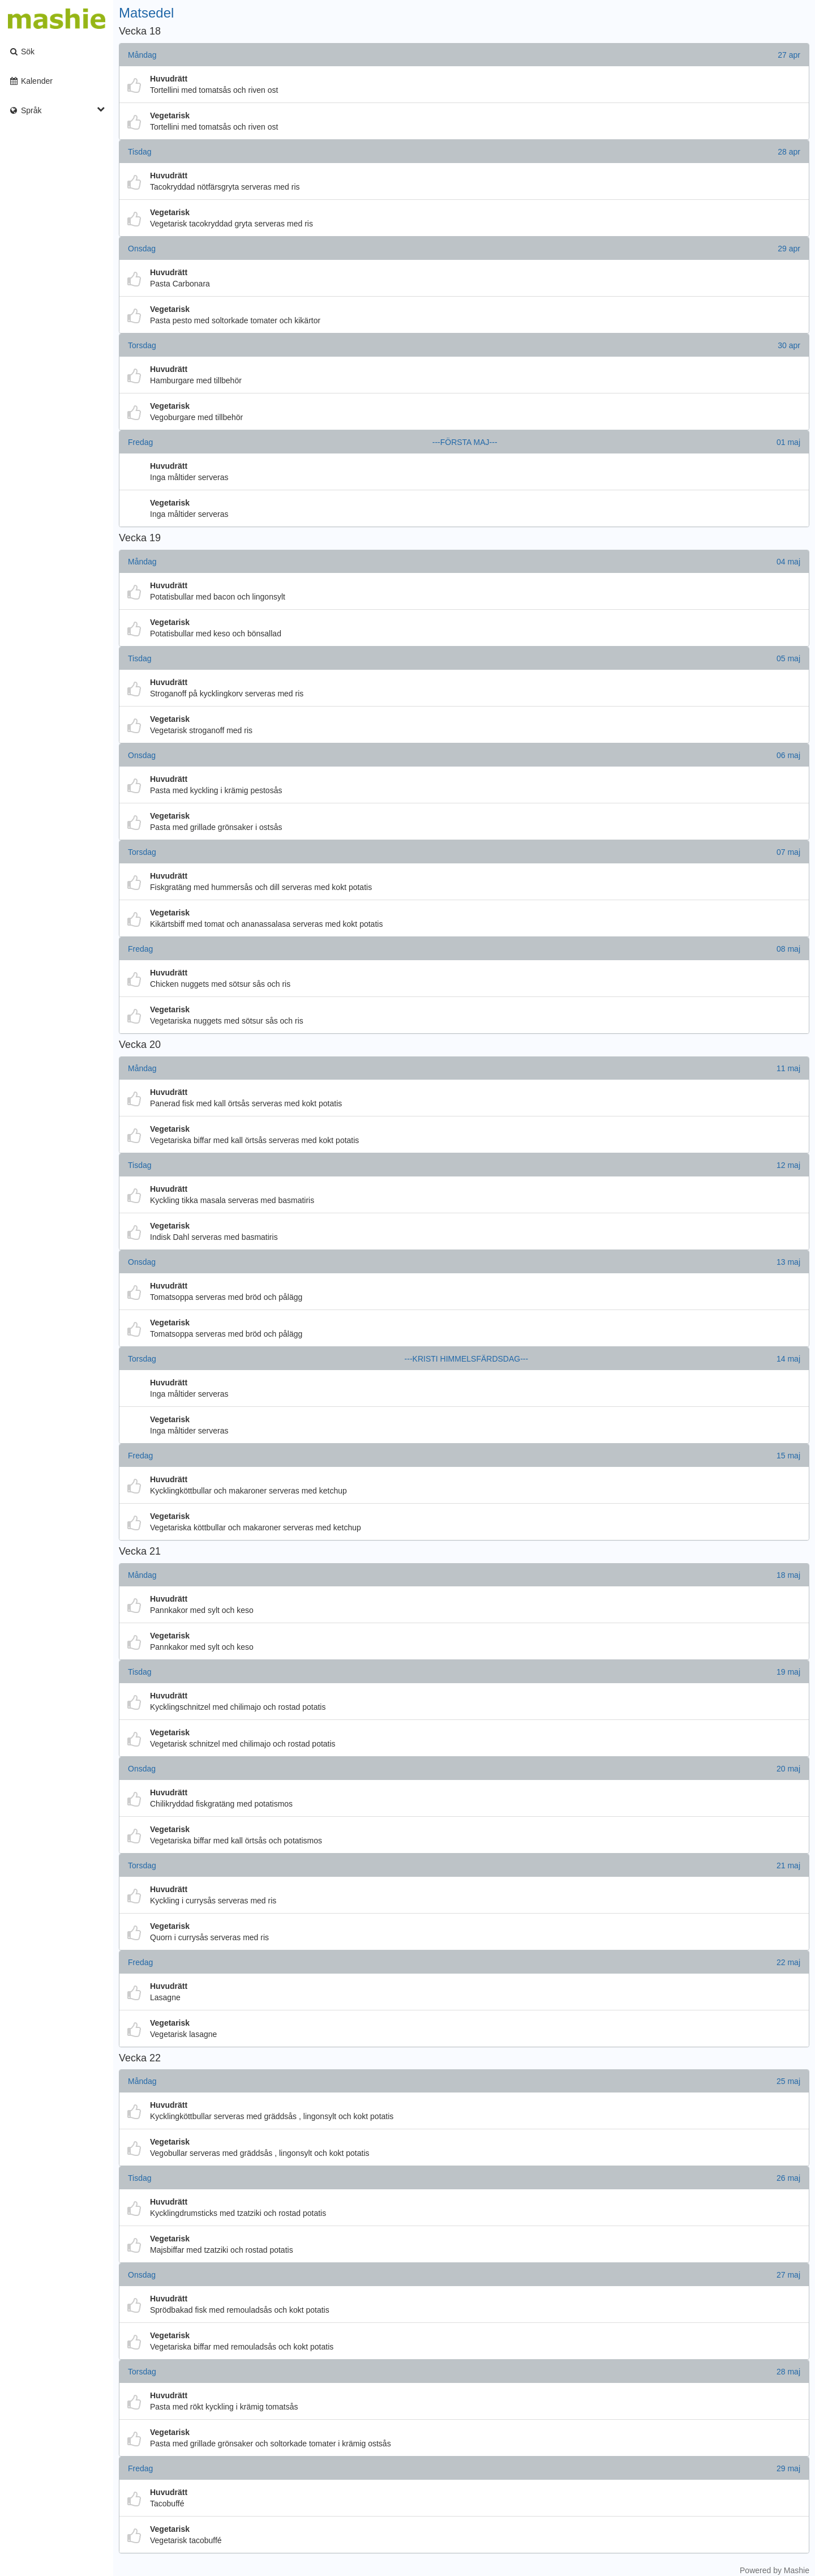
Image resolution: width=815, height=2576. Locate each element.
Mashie (796, 2570)
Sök (21, 51)
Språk (56, 110)
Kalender (30, 80)
